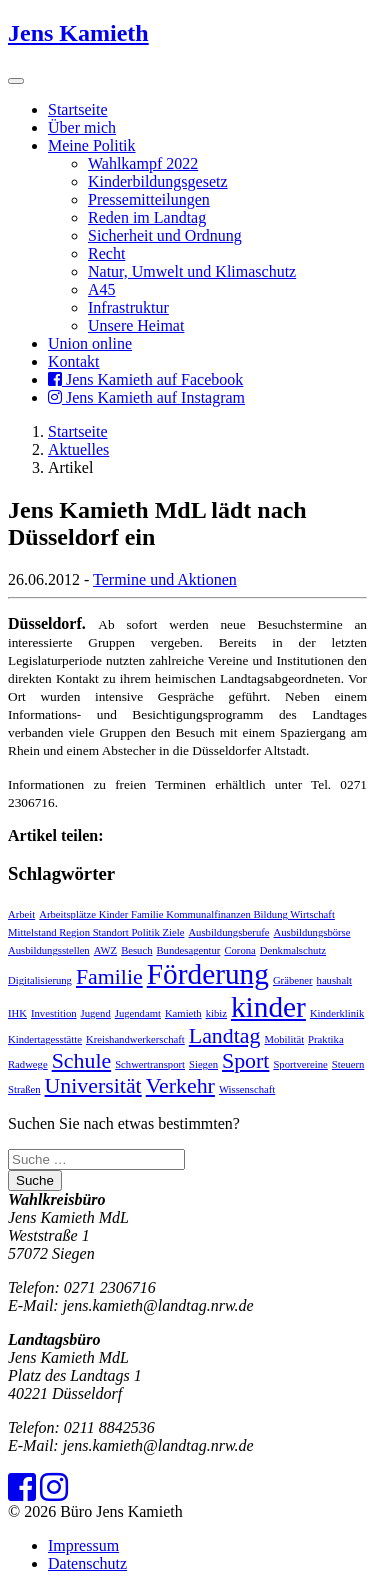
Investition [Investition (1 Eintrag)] (54, 1013)
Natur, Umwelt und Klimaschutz (192, 271)
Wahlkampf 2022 (143, 163)
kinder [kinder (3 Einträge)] (268, 1007)
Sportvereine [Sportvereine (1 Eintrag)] (300, 1064)
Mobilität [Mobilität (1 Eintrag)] (284, 1039)
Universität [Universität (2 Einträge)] (93, 1086)
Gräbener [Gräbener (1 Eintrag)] (293, 980)
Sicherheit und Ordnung (165, 235)
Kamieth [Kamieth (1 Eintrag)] (183, 1013)
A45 (102, 289)
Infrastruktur (128, 307)
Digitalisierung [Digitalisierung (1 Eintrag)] (40, 980)
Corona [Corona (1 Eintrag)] (239, 950)
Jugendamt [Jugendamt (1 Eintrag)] (138, 1013)
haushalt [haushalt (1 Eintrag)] (335, 980)
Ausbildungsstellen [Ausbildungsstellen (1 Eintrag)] (49, 950)
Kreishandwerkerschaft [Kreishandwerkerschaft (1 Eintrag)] (135, 1039)
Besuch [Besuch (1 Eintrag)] (136, 950)
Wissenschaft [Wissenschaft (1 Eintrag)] (247, 1089)
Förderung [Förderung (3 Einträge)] (208, 974)
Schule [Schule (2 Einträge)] (82, 1061)
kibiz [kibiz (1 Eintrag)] (216, 1013)
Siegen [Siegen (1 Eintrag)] (203, 1064)
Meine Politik (92, 145)
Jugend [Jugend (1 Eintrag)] (96, 1013)
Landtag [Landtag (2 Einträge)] (225, 1036)
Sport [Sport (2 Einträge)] (245, 1061)
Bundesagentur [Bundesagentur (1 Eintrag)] (189, 950)
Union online (90, 343)
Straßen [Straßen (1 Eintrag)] (24, 1089)
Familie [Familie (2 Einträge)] (109, 977)
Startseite (78, 109)
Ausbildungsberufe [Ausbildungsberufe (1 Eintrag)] (228, 932)
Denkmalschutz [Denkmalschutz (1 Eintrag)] (293, 950)
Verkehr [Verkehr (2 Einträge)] (180, 1086)
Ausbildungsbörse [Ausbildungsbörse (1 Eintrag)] (312, 932)
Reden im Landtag (147, 217)
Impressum (83, 1545)
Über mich (82, 127)
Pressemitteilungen (149, 199)
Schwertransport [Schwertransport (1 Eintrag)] (150, 1064)
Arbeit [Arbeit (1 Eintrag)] (21, 914)
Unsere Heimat (136, 325)
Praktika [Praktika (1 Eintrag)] (326, 1039)
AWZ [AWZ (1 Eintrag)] (105, 950)
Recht (106, 253)
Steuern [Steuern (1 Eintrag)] (348, 1064)
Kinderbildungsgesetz (158, 181)
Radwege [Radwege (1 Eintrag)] (28, 1064)
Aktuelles (78, 449)
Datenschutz (87, 1563)
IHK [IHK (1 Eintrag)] (17, 1013)
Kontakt (74, 361)
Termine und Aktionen (165, 579)
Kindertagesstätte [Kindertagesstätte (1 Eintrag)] (45, 1039)
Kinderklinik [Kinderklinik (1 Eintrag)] (337, 1013)
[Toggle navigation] (16, 81)
